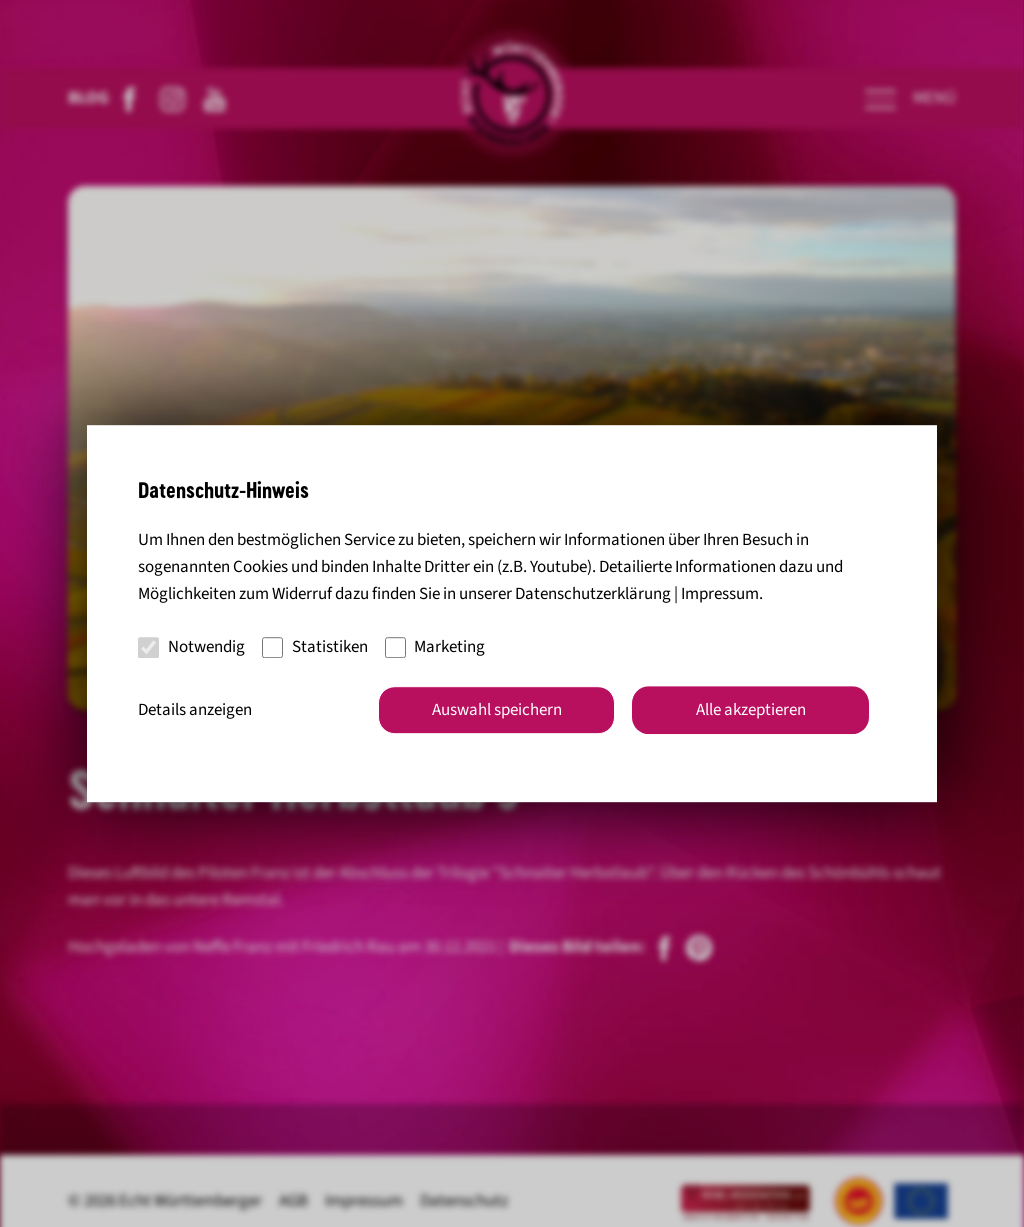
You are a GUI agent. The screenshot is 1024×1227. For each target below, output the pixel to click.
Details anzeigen (195, 710)
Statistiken (315, 647)
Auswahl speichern (497, 710)
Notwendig (191, 647)
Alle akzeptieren (751, 710)
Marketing (435, 647)
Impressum (720, 594)
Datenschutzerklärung (593, 594)
